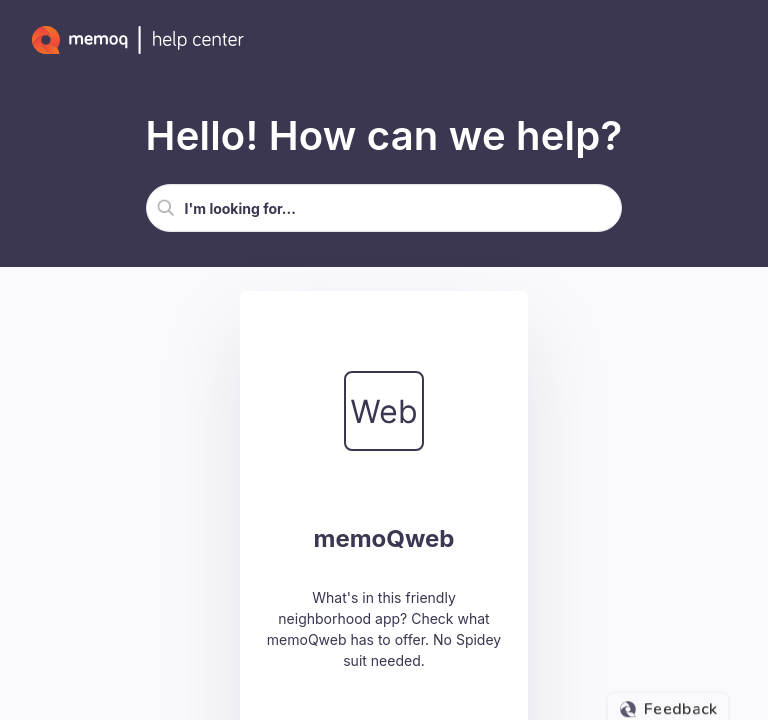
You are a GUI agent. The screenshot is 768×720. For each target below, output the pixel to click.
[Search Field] (384, 208)
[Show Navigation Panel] (733, 40)
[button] (166, 208)
